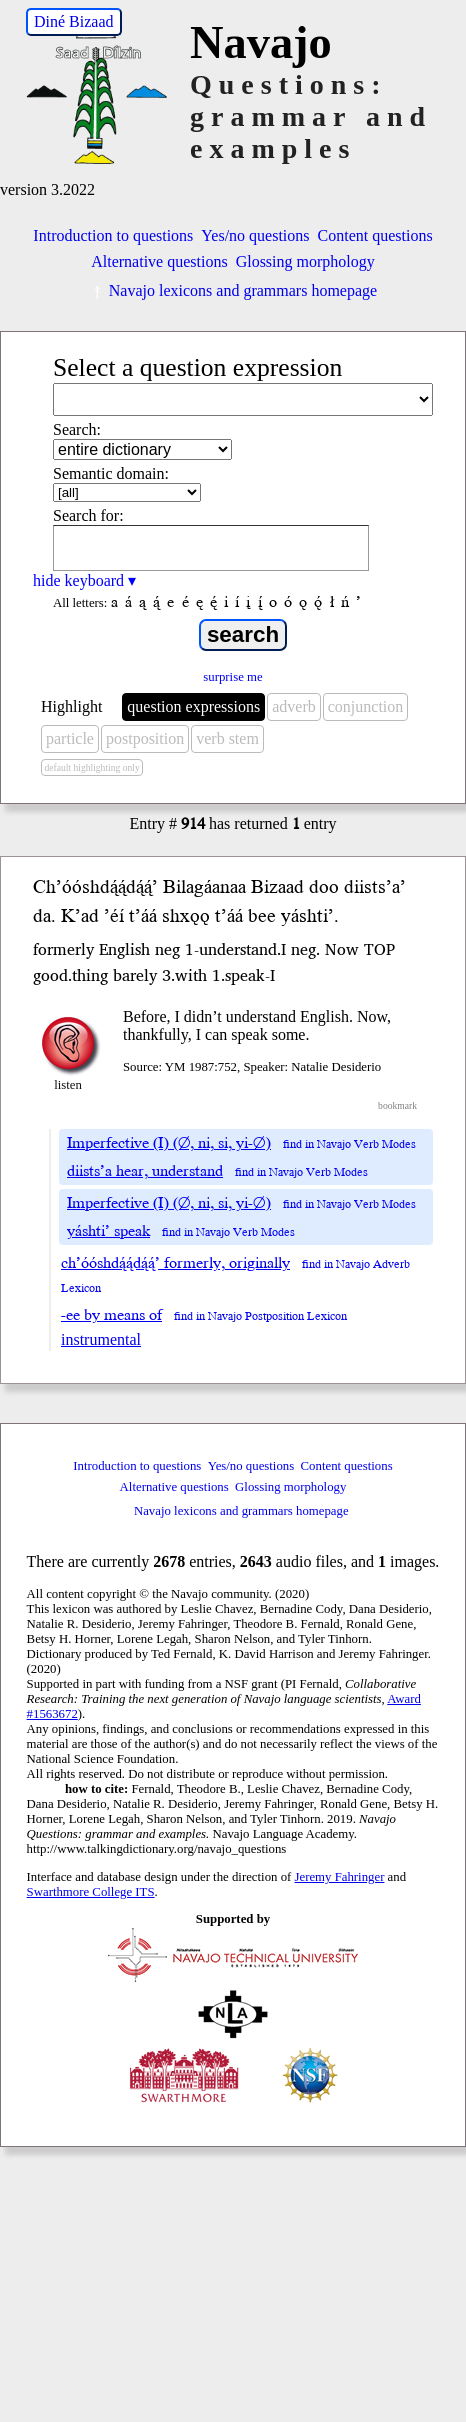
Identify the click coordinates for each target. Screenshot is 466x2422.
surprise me (232, 677)
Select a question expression (197, 367)
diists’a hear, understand (145, 1171)
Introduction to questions (113, 235)
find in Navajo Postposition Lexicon (260, 1316)
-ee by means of (111, 1315)
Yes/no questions (255, 235)
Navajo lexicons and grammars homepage (233, 290)
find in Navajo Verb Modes (349, 1144)
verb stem (227, 738)
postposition (145, 738)
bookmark (397, 1105)
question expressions (193, 706)
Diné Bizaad (74, 21)
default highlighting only (91, 767)
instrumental (101, 1339)
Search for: (88, 515)
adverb (294, 706)
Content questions (375, 235)
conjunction (366, 706)
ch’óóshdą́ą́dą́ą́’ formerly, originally (175, 1263)
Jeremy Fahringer (340, 1877)
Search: (77, 429)
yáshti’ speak (108, 1231)
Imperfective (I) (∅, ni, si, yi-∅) (169, 1143)
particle (70, 738)
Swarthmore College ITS (91, 1892)
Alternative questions (159, 261)
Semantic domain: (111, 473)
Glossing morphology (305, 261)
